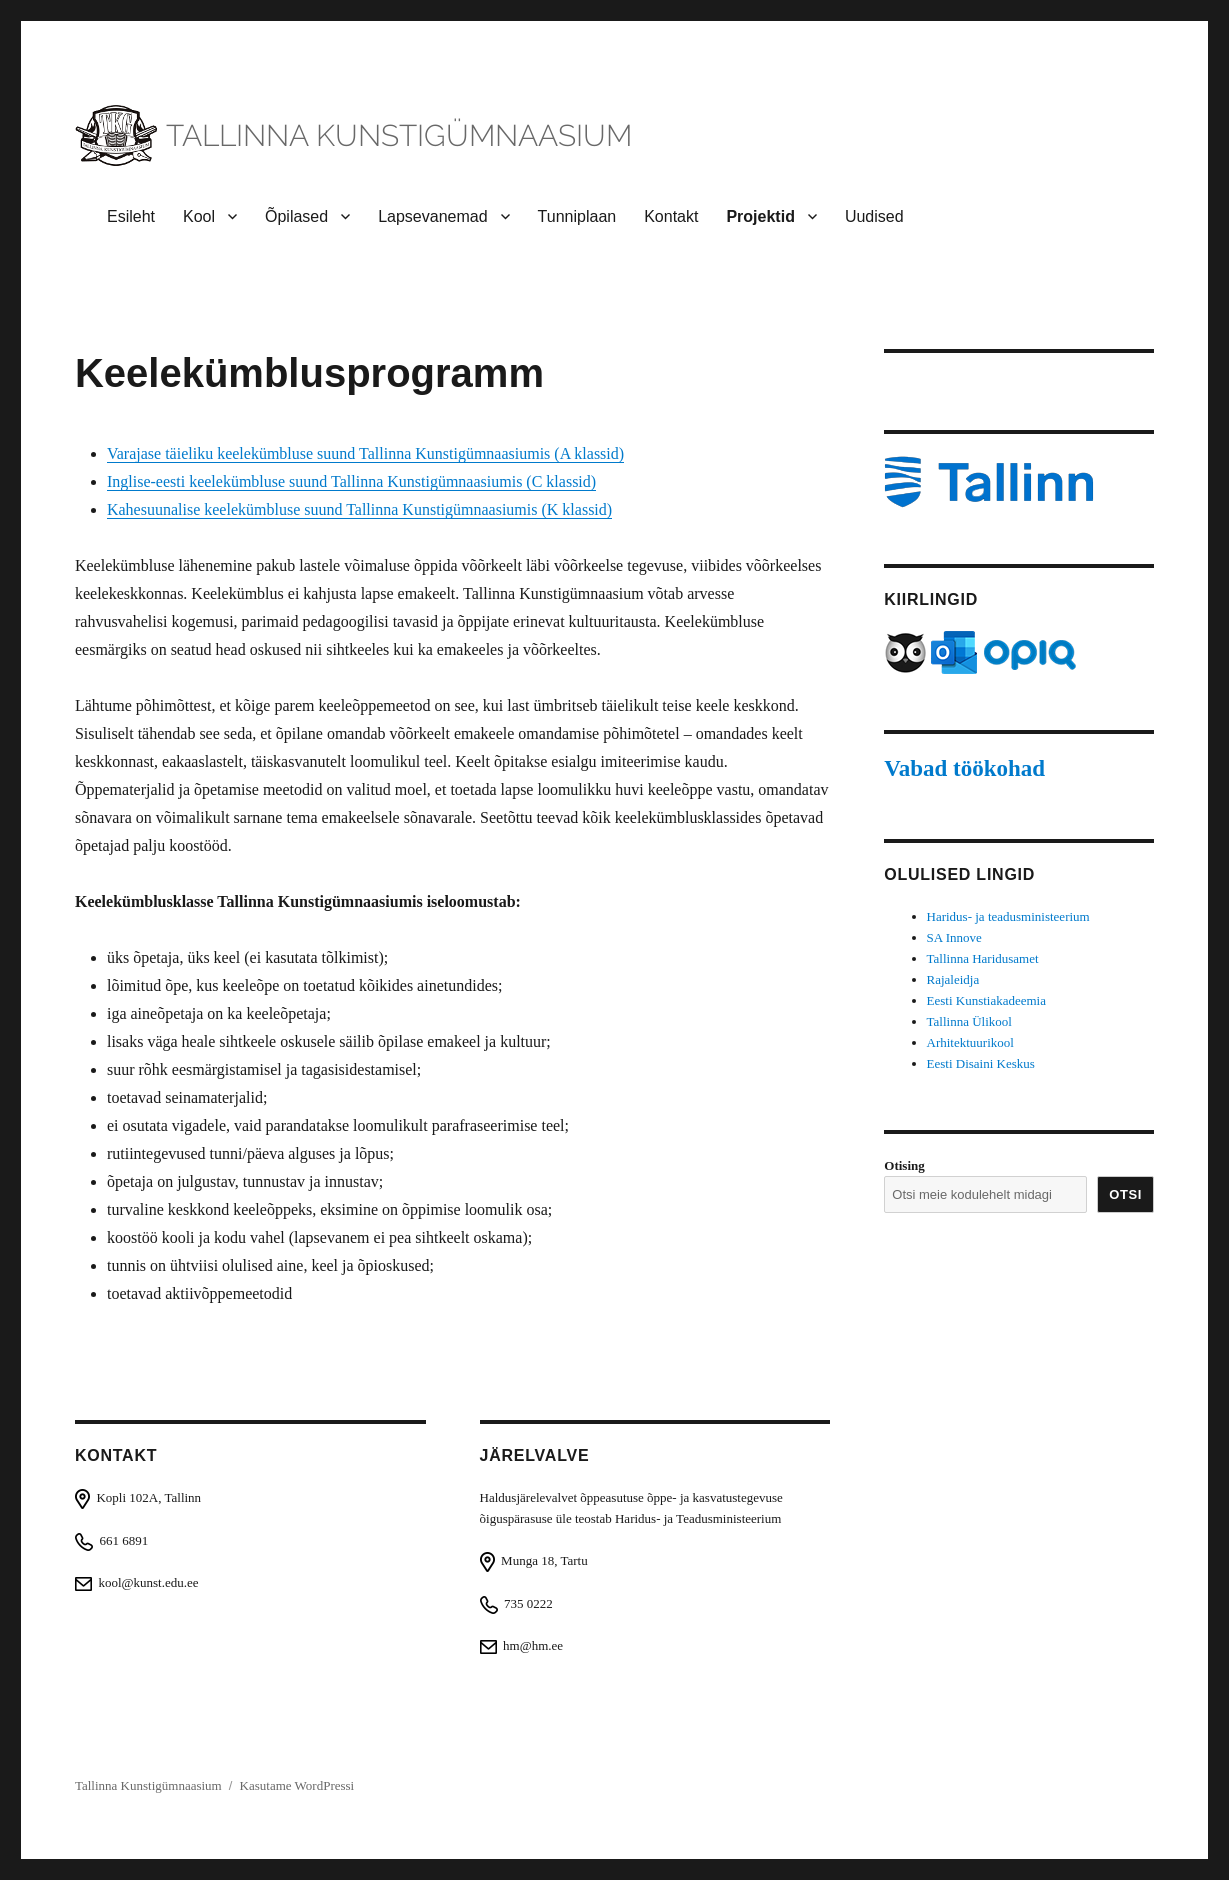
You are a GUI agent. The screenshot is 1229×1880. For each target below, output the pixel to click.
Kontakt (671, 216)
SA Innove (954, 937)
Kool (199, 216)
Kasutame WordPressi (297, 1785)
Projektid (760, 216)
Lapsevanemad (432, 216)
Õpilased (296, 216)
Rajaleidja (953, 979)
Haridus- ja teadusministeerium (1008, 916)
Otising (904, 1165)
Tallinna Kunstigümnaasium (148, 1785)
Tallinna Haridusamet (983, 958)
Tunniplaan (577, 216)
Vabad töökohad (964, 768)
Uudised (874, 216)
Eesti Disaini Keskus (981, 1063)
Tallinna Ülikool (969, 1021)
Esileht (131, 216)
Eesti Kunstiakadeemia (987, 1000)
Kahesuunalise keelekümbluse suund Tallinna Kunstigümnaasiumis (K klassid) (359, 509)
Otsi (1125, 1194)
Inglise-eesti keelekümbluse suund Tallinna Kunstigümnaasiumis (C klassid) (351, 481)
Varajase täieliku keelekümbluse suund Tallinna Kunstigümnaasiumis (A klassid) (365, 453)
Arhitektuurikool (970, 1042)
